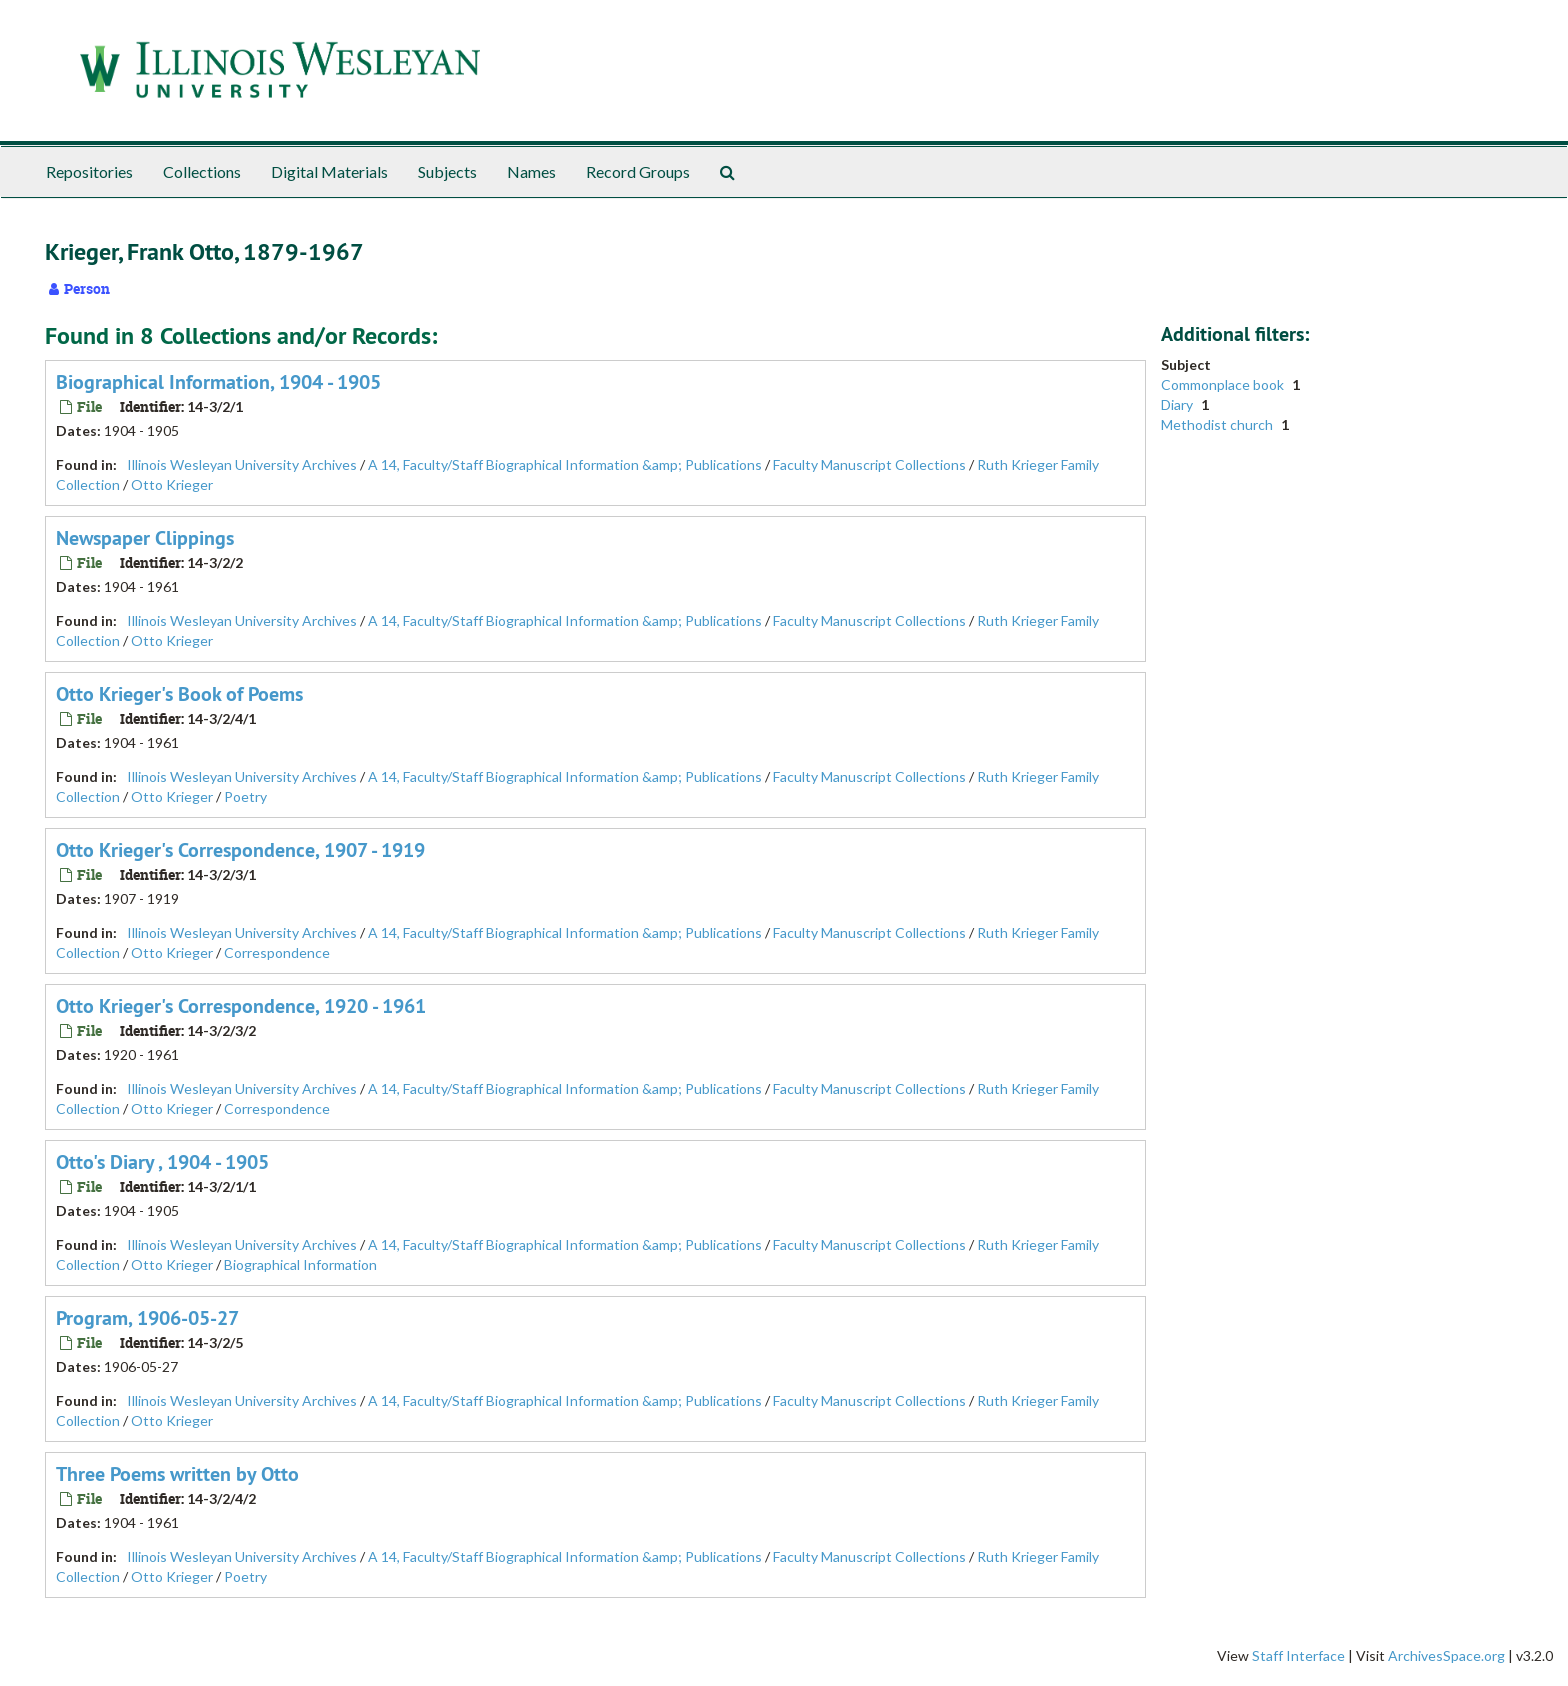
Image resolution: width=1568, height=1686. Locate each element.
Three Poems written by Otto (177, 1474)
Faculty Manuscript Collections (869, 464)
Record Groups (638, 171)
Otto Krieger (172, 484)
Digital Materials (329, 171)
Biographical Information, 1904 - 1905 (218, 382)
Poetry (245, 796)
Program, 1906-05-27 (147, 1318)
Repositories (89, 171)
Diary (1178, 404)
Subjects (447, 171)
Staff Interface (1298, 1655)
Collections (202, 171)
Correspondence (277, 952)
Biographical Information (300, 1264)
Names (531, 171)
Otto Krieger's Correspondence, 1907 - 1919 (240, 850)
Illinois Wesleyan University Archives (242, 464)
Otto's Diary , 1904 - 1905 (162, 1162)
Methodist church (1218, 424)
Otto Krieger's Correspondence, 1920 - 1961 (241, 1006)
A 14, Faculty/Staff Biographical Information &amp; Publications (565, 464)
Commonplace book (1224, 384)
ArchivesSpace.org (1446, 1655)
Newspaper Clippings (145, 538)
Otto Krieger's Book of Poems (179, 694)
